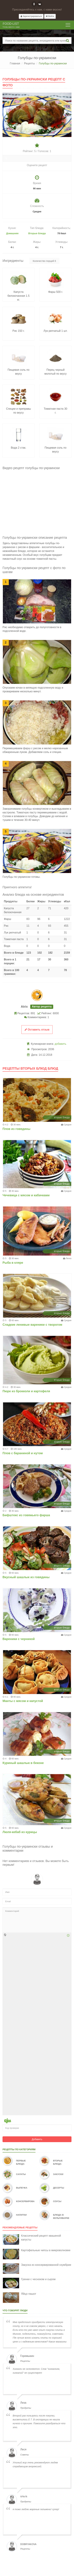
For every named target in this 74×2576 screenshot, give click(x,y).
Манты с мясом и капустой (23, 1701)
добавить (60, 1043)
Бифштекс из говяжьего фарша (26, 1515)
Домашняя (12, 233)
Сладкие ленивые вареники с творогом (32, 1324)
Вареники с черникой (19, 1639)
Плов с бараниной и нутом (23, 1453)
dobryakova (28, 2544)
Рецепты (29, 63)
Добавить (37, 2139)
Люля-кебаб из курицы (20, 1832)
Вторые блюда (37, 233)
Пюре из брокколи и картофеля (26, 1391)
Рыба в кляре (13, 1262)
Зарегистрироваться (31, 16)
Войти (50, 16)
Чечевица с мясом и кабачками (26, 1195)
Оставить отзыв (37, 1029)
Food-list (11, 25)
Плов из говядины (16, 1129)
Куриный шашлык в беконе (23, 1763)
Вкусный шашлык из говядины (26, 1577)
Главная (15, 63)
